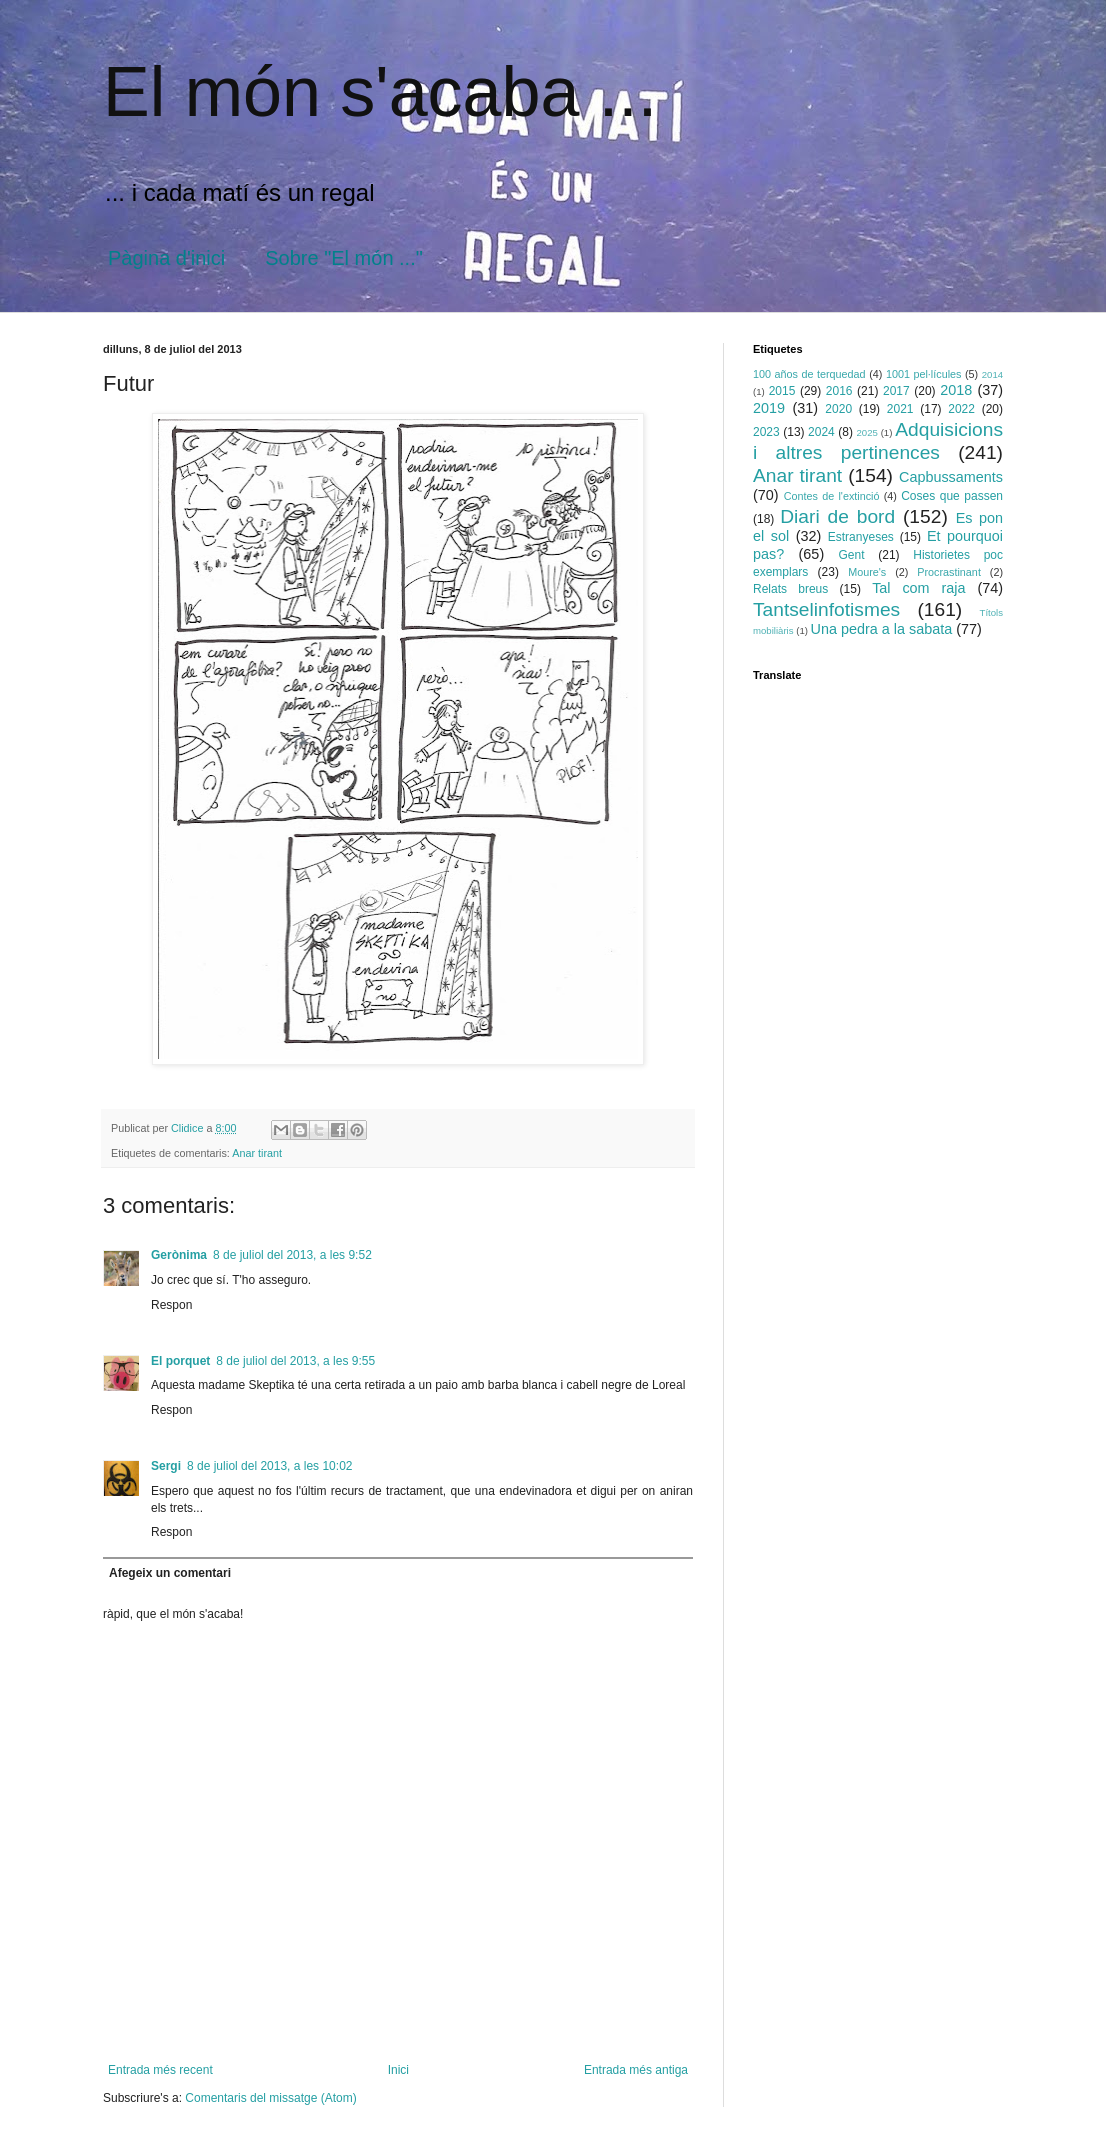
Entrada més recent (160, 2070)
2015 (782, 391)
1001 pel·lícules (924, 374)
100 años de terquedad (809, 374)
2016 (839, 391)
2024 (821, 432)
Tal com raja (918, 588)
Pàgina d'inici (166, 258)
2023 (766, 432)
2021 (900, 409)
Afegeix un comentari (170, 1573)
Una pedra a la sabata (882, 629)
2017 (896, 391)
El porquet (180, 1361)
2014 (992, 374)
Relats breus (790, 589)
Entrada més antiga (636, 2070)
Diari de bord (837, 516)
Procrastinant (949, 572)
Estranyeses (861, 537)
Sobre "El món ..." (344, 258)
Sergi (166, 1466)
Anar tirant (257, 1153)
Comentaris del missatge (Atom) (270, 2098)
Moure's (867, 572)
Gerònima (179, 1255)
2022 (961, 409)
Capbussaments (951, 477)
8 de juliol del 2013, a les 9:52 (292, 1255)
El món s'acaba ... (380, 92)
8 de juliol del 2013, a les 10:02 (269, 1466)
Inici (398, 2070)
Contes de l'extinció (832, 496)
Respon (171, 1305)
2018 (956, 390)
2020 (838, 409)
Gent (852, 555)
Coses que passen (952, 496)
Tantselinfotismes (826, 609)
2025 (866, 432)
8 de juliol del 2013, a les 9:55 (295, 1361)
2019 (769, 408)
